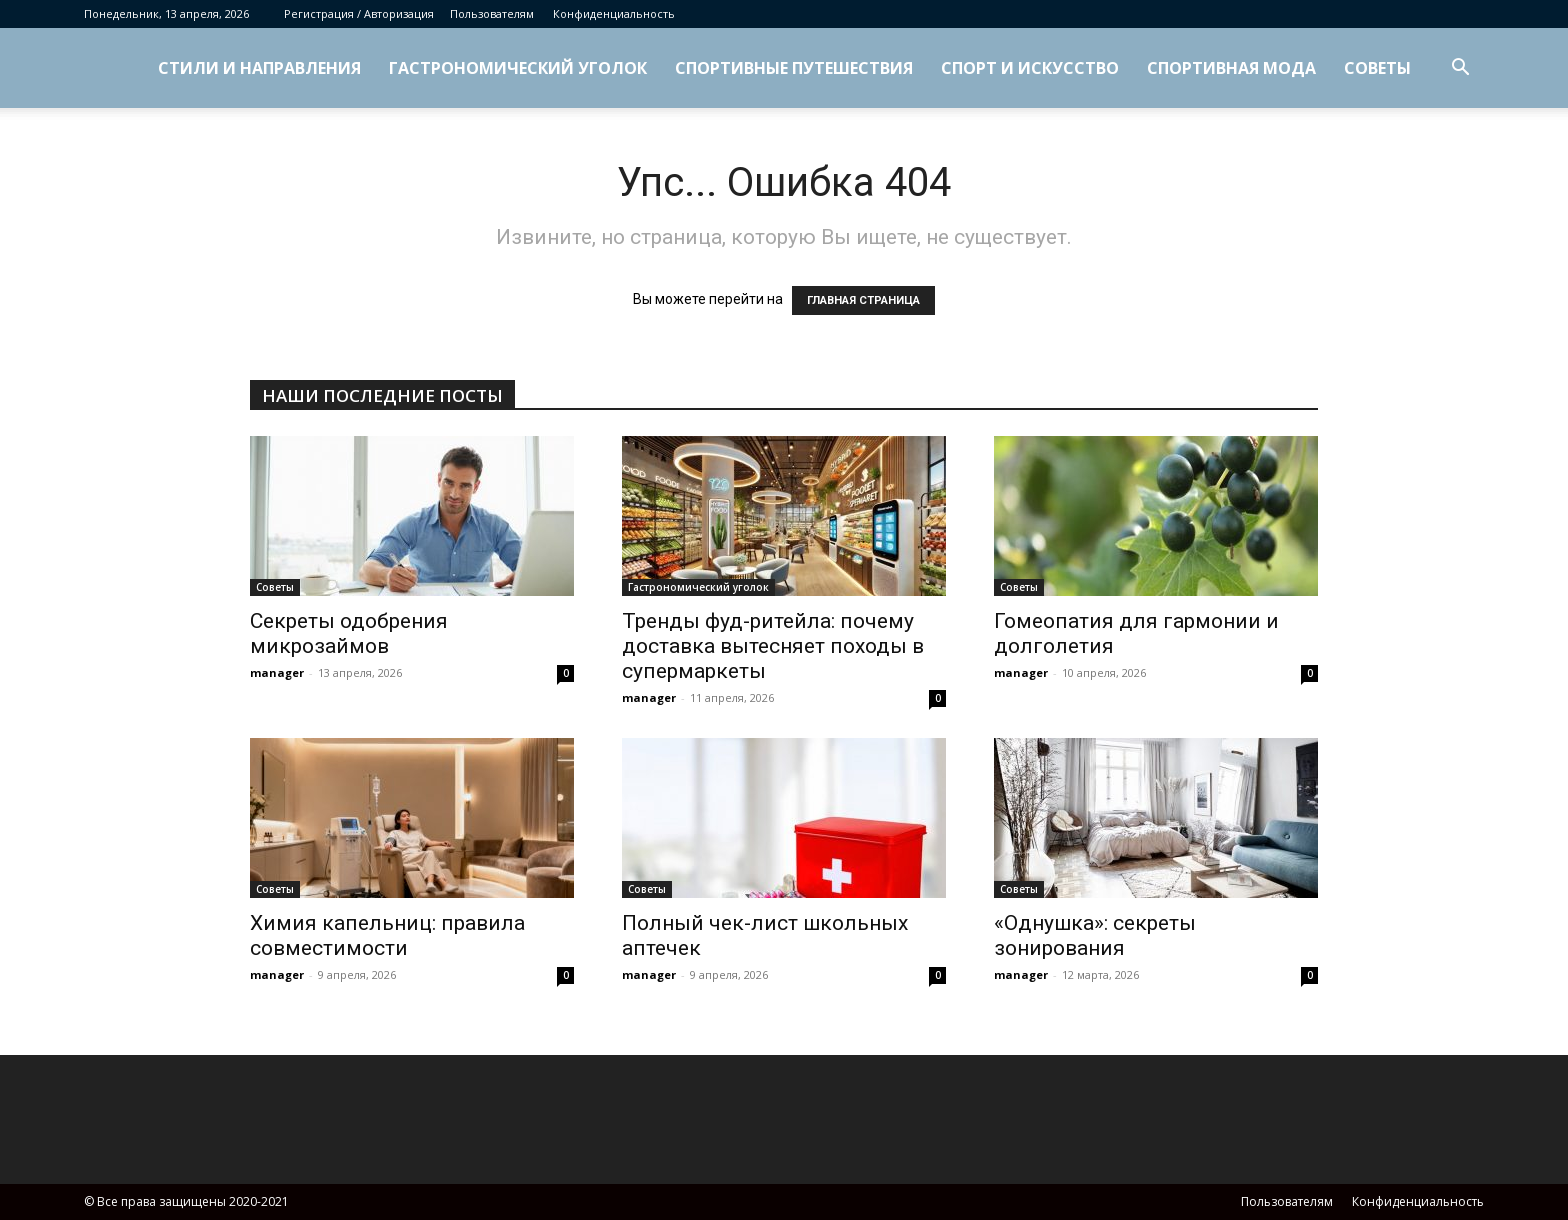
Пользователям (492, 13)
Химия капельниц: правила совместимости (387, 935)
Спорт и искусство (1030, 68)
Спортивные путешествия (794, 68)
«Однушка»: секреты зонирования (1095, 935)
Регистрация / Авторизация (359, 13)
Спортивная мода (1231, 68)
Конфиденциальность (614, 13)
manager (277, 672)
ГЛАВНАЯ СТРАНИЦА (863, 300)
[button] (1460, 69)
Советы (1377, 68)
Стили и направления (259, 68)
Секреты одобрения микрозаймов (349, 633)
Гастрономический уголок (518, 68)
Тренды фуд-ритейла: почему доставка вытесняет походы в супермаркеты (773, 646)
